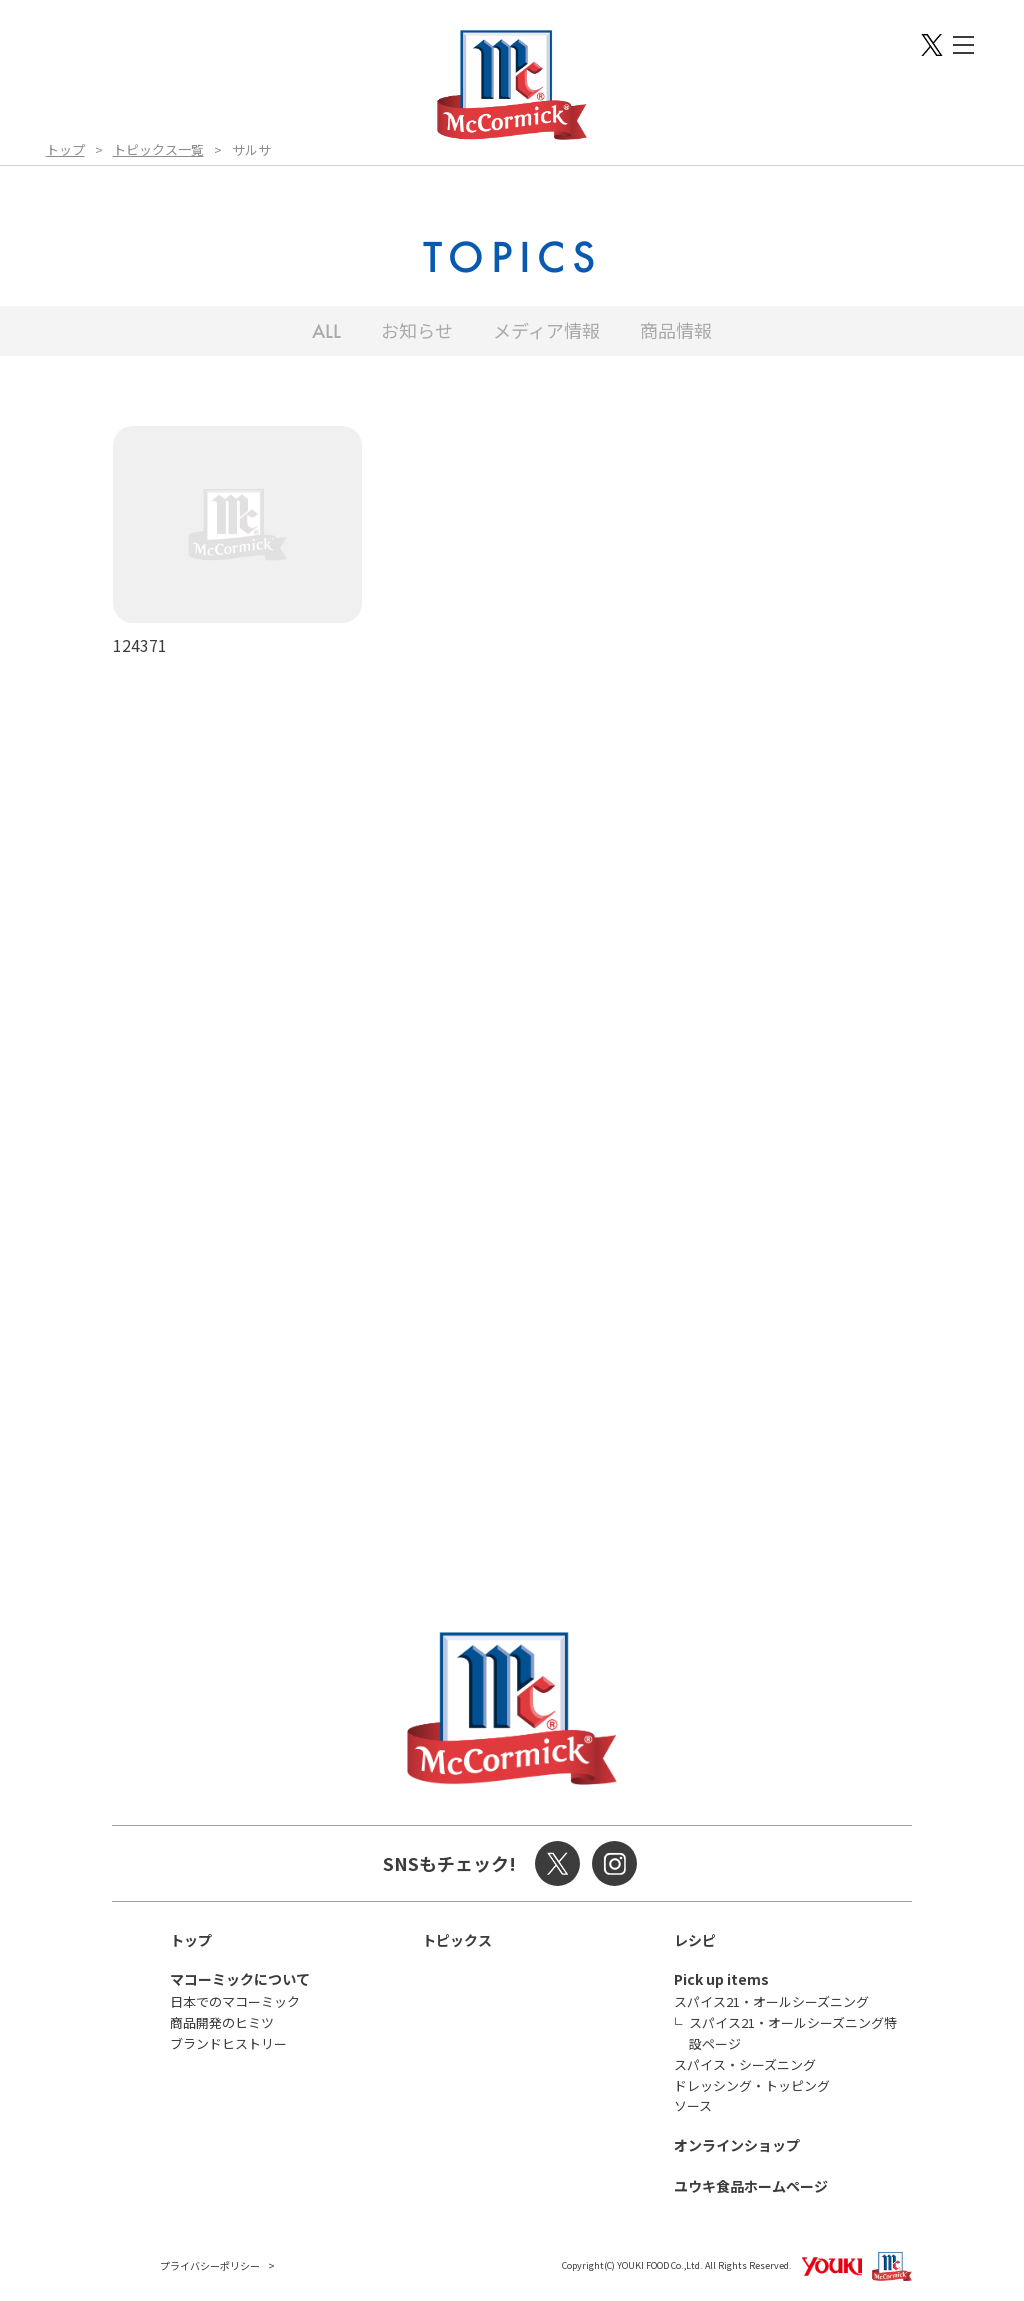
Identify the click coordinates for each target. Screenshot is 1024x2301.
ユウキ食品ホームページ (751, 2186)
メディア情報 (546, 330)
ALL (326, 331)
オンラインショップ (737, 2145)
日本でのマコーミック (235, 2001)
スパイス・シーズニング (745, 2064)
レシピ (695, 1940)
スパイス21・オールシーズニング (771, 2001)
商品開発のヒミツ (222, 2022)
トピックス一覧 (158, 149)
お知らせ (417, 330)
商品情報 (676, 330)
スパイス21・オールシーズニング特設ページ (793, 2033)
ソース (693, 2105)
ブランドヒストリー (228, 2043)
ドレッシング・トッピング (752, 2085)
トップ (65, 149)
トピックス (457, 1940)
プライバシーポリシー (210, 2265)
